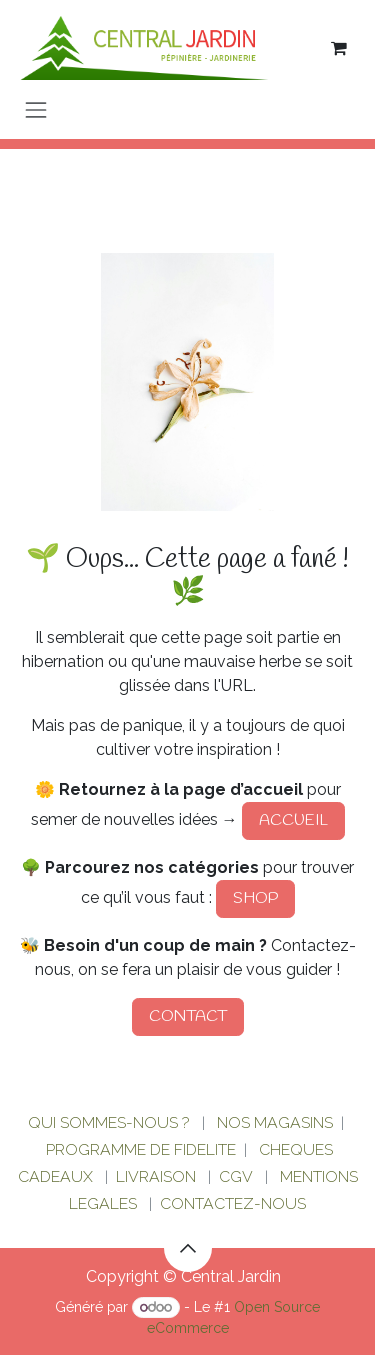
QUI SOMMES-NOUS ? (109, 1122)
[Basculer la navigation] (36, 109)
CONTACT (188, 1016)
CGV (236, 1176)
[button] (188, 1248)
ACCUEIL (293, 820)
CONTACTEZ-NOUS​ (233, 1203)
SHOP (255, 898)
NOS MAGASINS (275, 1122)
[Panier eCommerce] (339, 48)
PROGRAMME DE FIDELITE (141, 1149)
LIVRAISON (156, 1176)
